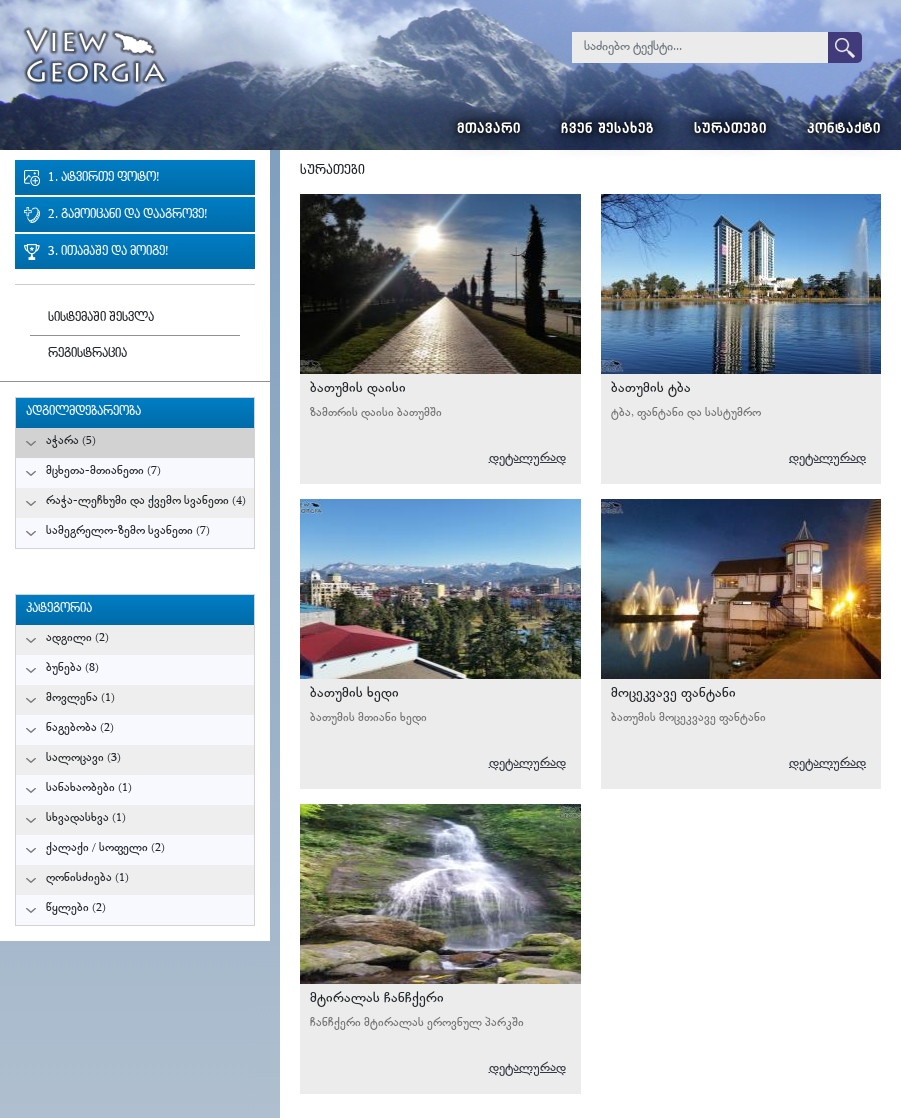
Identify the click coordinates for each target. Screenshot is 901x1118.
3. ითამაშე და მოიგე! (108, 252)
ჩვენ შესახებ (607, 130)
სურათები (730, 130)
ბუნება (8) (72, 668)
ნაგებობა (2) (80, 728)
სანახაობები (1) (89, 788)
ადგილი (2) (77, 638)
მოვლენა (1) (80, 698)
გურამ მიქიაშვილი (524, 339)
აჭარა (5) (71, 441)
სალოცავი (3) (83, 758)
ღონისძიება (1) (87, 878)
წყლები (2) (76, 908)
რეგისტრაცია (87, 354)
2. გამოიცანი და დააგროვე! (127, 215)
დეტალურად (527, 458)
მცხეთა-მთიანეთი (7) (103, 471)
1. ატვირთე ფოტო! (103, 178)
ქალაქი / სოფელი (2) (105, 848)
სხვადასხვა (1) (86, 818)
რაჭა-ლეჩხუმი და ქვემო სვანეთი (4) (146, 501)
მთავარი (489, 130)
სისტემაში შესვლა (101, 318)
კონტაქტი (844, 130)
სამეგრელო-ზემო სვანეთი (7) (128, 531)
